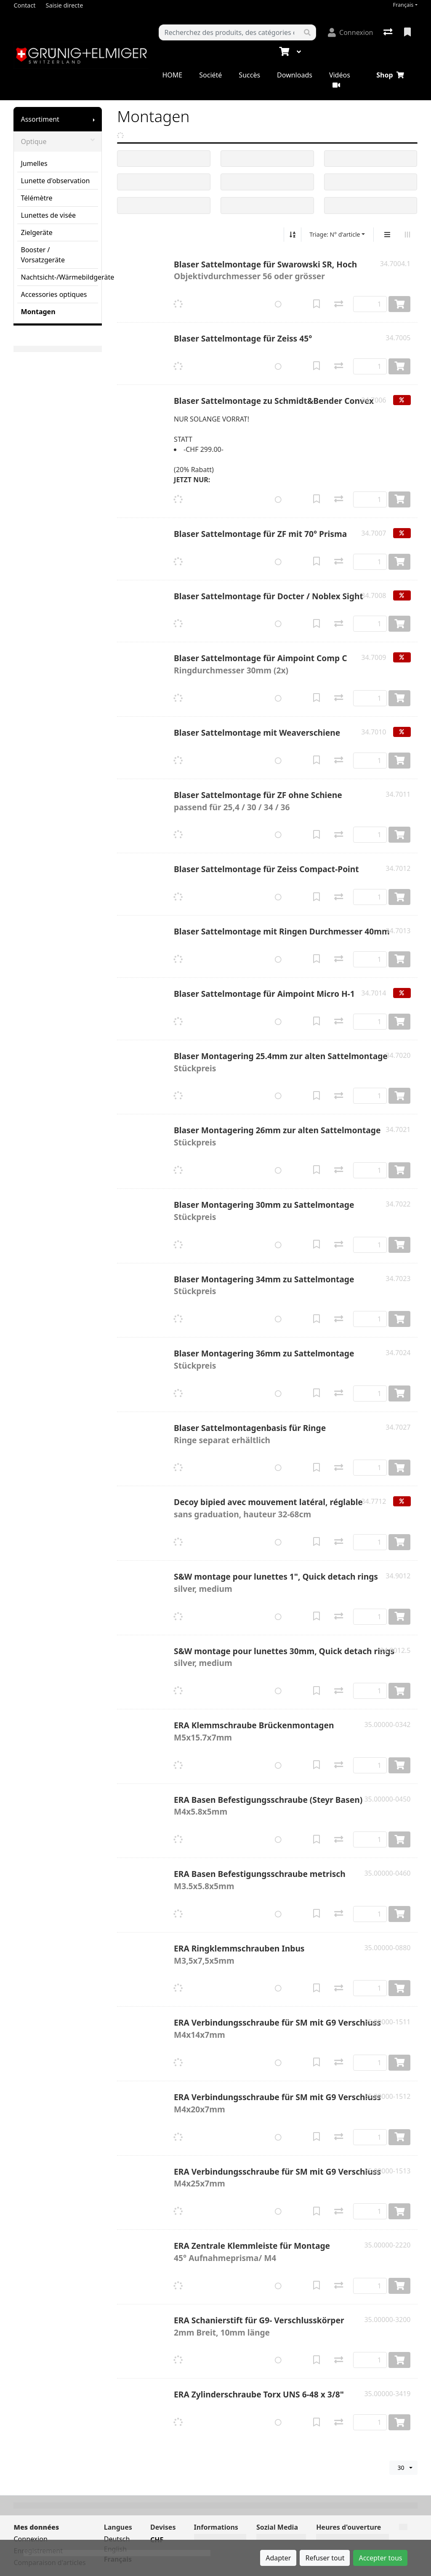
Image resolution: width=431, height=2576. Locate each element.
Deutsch (117, 2539)
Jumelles (34, 163)
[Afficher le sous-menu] (93, 119)
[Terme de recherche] (229, 32)
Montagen (38, 311)
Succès (249, 75)
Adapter (278, 2558)
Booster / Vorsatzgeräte (42, 254)
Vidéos (339, 79)
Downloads (294, 75)
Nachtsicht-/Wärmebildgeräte (59, 277)
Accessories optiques (54, 294)
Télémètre (36, 198)
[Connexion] (350, 32)
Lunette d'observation (55, 180)
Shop (390, 75)
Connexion (30, 2539)
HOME (172, 75)
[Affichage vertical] (387, 234)
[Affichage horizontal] (407, 234)
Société (210, 75)
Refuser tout (324, 2558)
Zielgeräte (36, 232)
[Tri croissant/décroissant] (292, 234)
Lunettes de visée (48, 215)
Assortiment (40, 119)
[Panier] (283, 52)
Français (403, 4)
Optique (58, 141)
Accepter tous (380, 2558)
